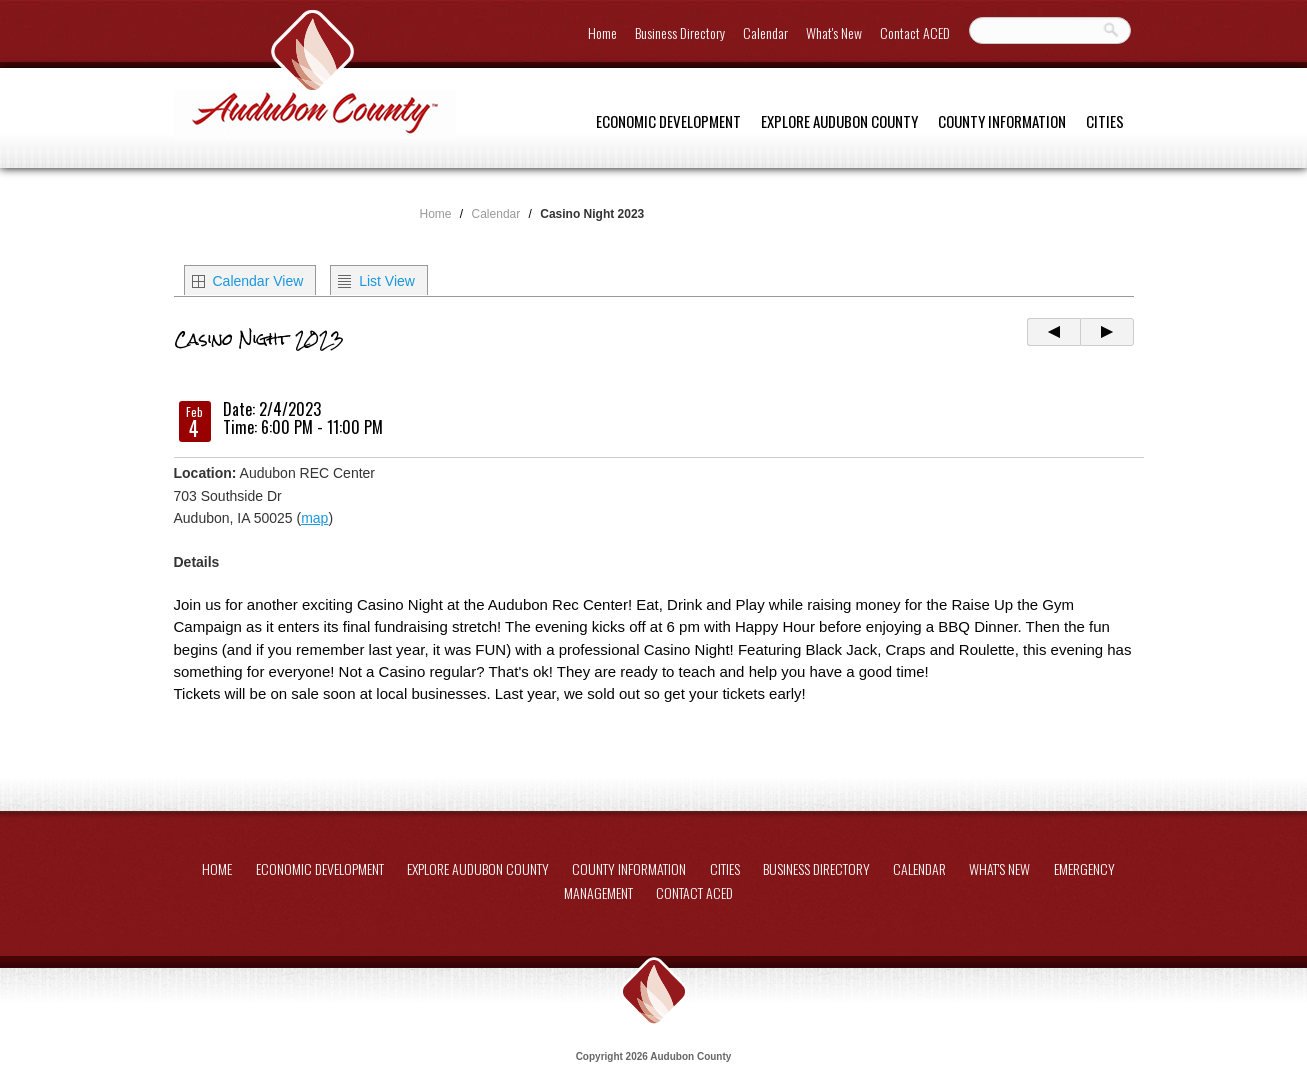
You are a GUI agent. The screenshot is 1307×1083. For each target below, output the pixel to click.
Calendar (765, 32)
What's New (834, 32)
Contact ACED (915, 32)
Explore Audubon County (839, 121)
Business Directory (680, 32)
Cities (1105, 121)
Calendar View (258, 281)
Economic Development (668, 121)
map (314, 518)
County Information (1002, 121)
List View (387, 281)
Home (602, 32)
